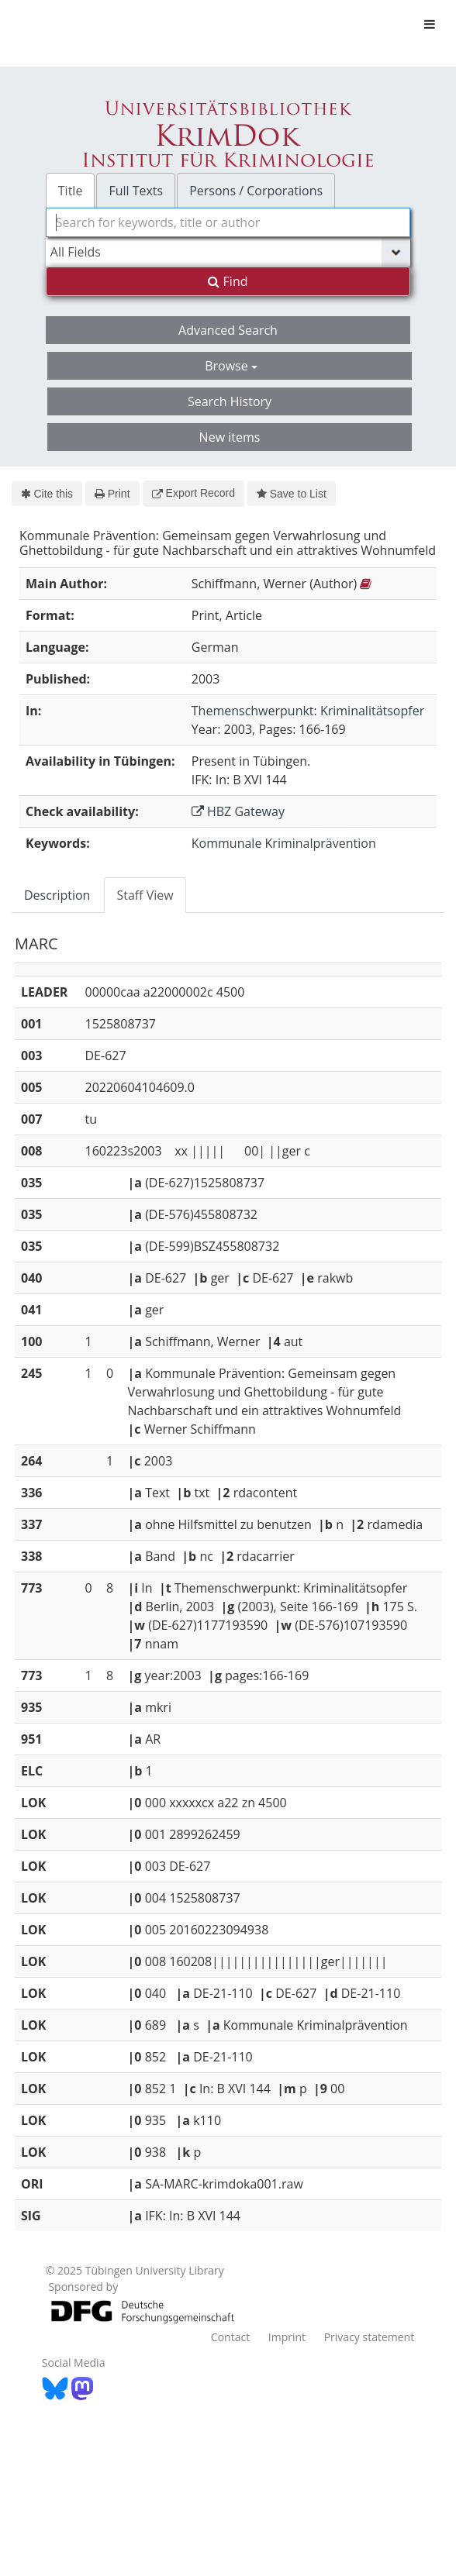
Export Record (193, 493)
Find (227, 281)
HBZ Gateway (238, 811)
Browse (231, 365)
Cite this (47, 493)
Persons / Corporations (256, 190)
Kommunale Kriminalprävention (284, 843)
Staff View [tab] (144, 895)
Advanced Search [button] (228, 330)
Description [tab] (57, 895)
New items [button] (230, 437)
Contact (230, 2337)
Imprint (287, 2337)
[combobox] (228, 222)
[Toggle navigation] (430, 24)
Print (112, 493)
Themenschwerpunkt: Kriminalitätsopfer (308, 710)
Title (70, 190)
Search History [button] (229, 401)
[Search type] (228, 252)
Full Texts (136, 190)
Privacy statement (369, 2337)
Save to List (291, 493)
